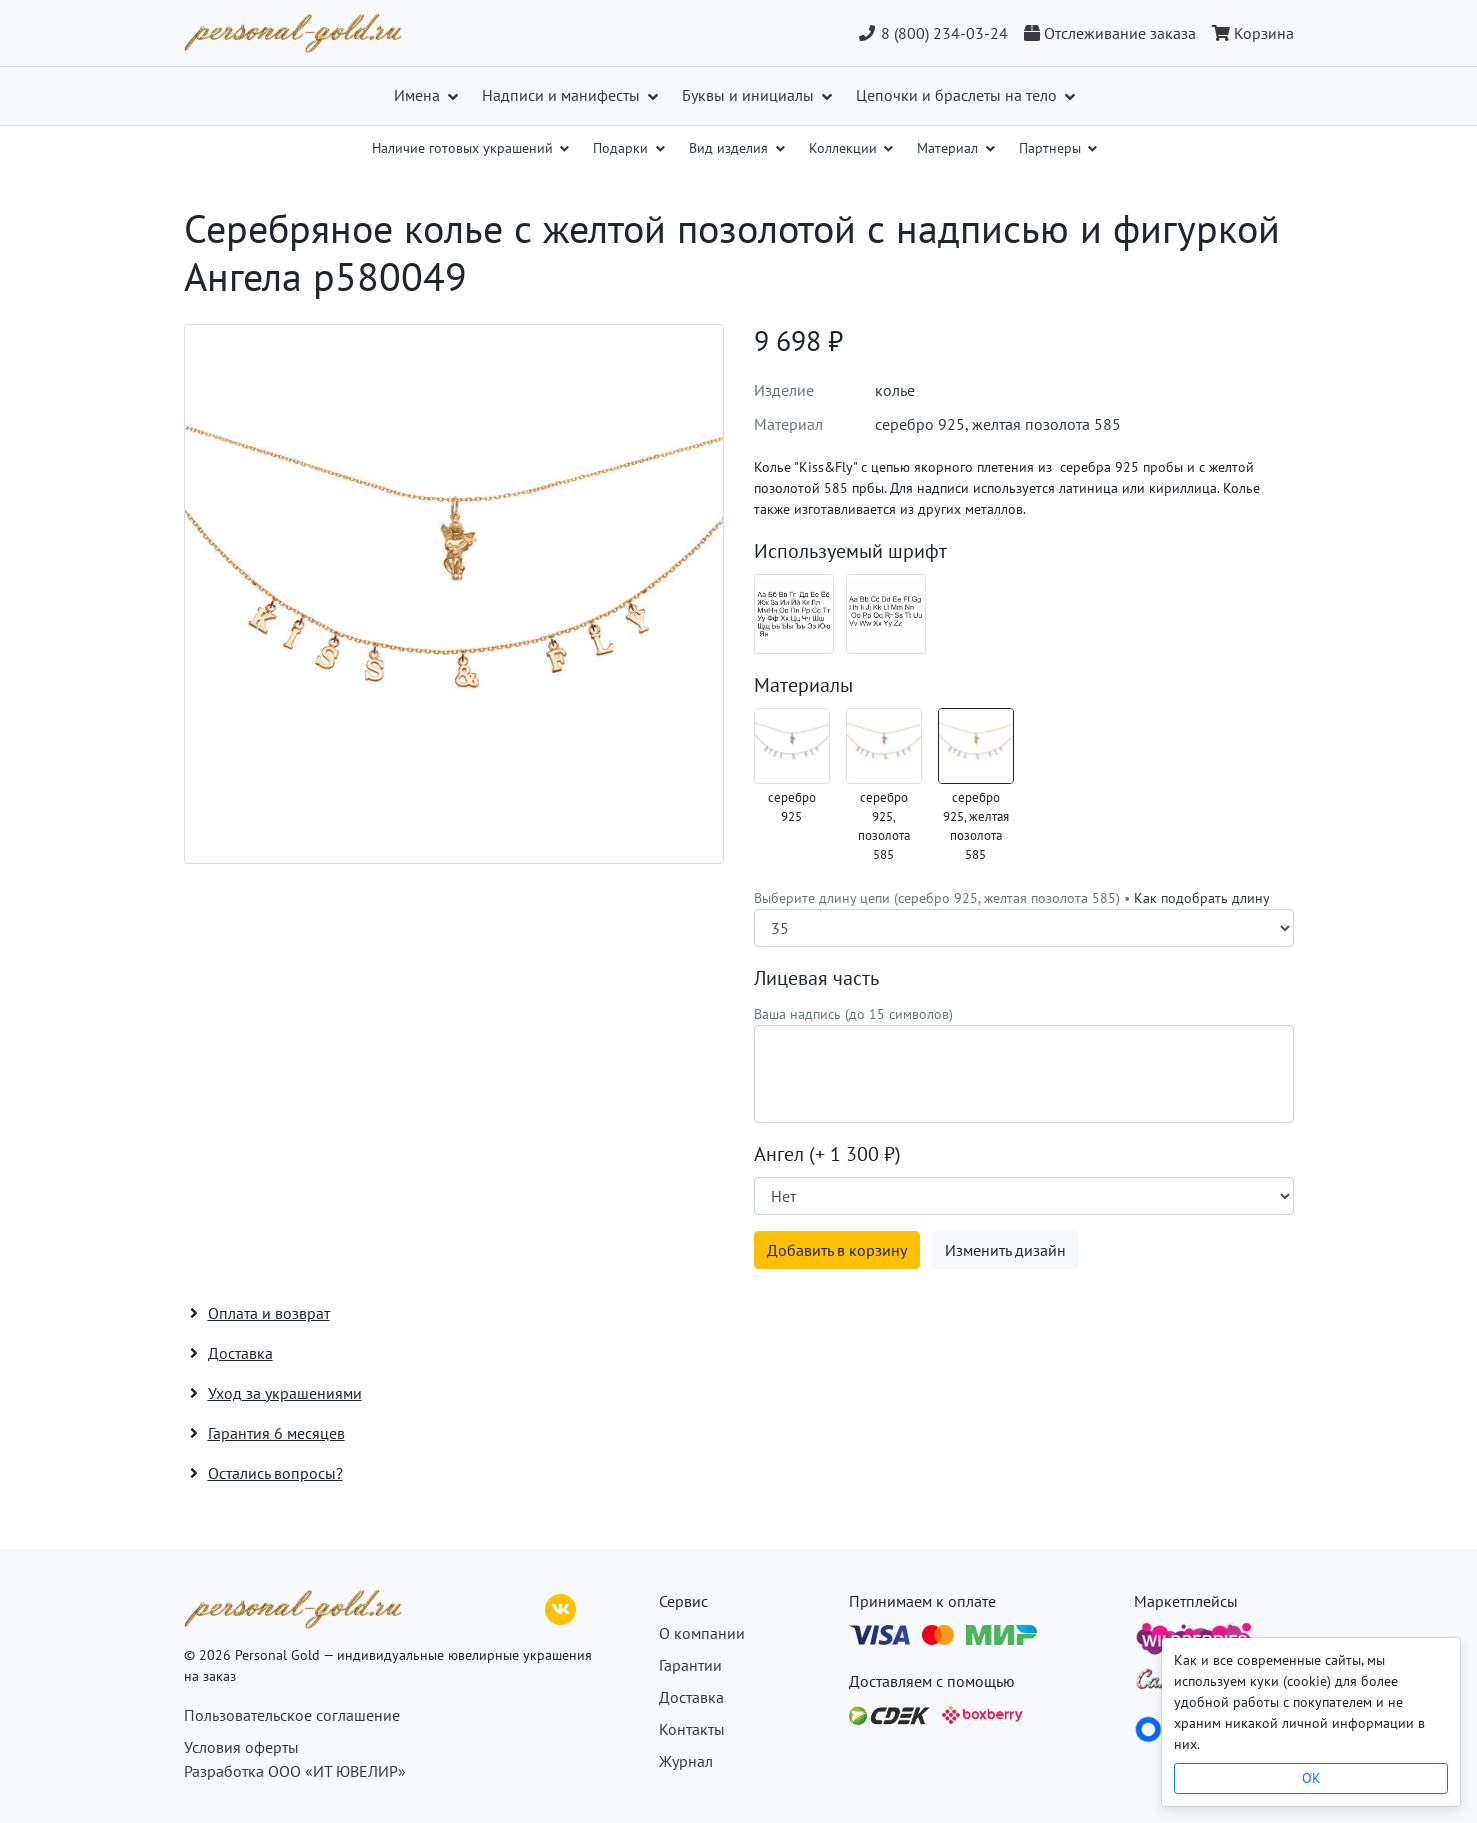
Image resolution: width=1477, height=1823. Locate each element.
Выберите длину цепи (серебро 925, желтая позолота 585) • (1012, 898)
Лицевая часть (816, 978)
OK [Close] (1311, 1778)
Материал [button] (949, 148)
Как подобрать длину (1202, 898)
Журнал (686, 1761)
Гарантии (690, 1665)
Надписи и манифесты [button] (563, 95)
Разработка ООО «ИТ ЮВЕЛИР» (295, 1771)
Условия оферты (241, 1747)
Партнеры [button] (1052, 148)
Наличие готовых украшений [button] (464, 148)
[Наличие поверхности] (1024, 1196)
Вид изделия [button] (730, 148)
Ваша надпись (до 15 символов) (853, 1014)
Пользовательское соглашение (292, 1715)
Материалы (803, 685)
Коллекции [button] (845, 148)
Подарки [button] (622, 148)
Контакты (692, 1729)
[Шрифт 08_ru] (794, 614)
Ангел (827, 1154)
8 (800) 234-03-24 (932, 33)
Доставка (691, 1697)
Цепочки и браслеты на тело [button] (958, 95)
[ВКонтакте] (561, 1607)
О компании (702, 1633)
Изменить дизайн (1005, 1250)
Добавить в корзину (837, 1250)
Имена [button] (419, 95)
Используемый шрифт (850, 551)
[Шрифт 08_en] (886, 614)
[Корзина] (1249, 33)
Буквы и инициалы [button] (750, 95)
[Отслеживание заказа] (1110, 33)
